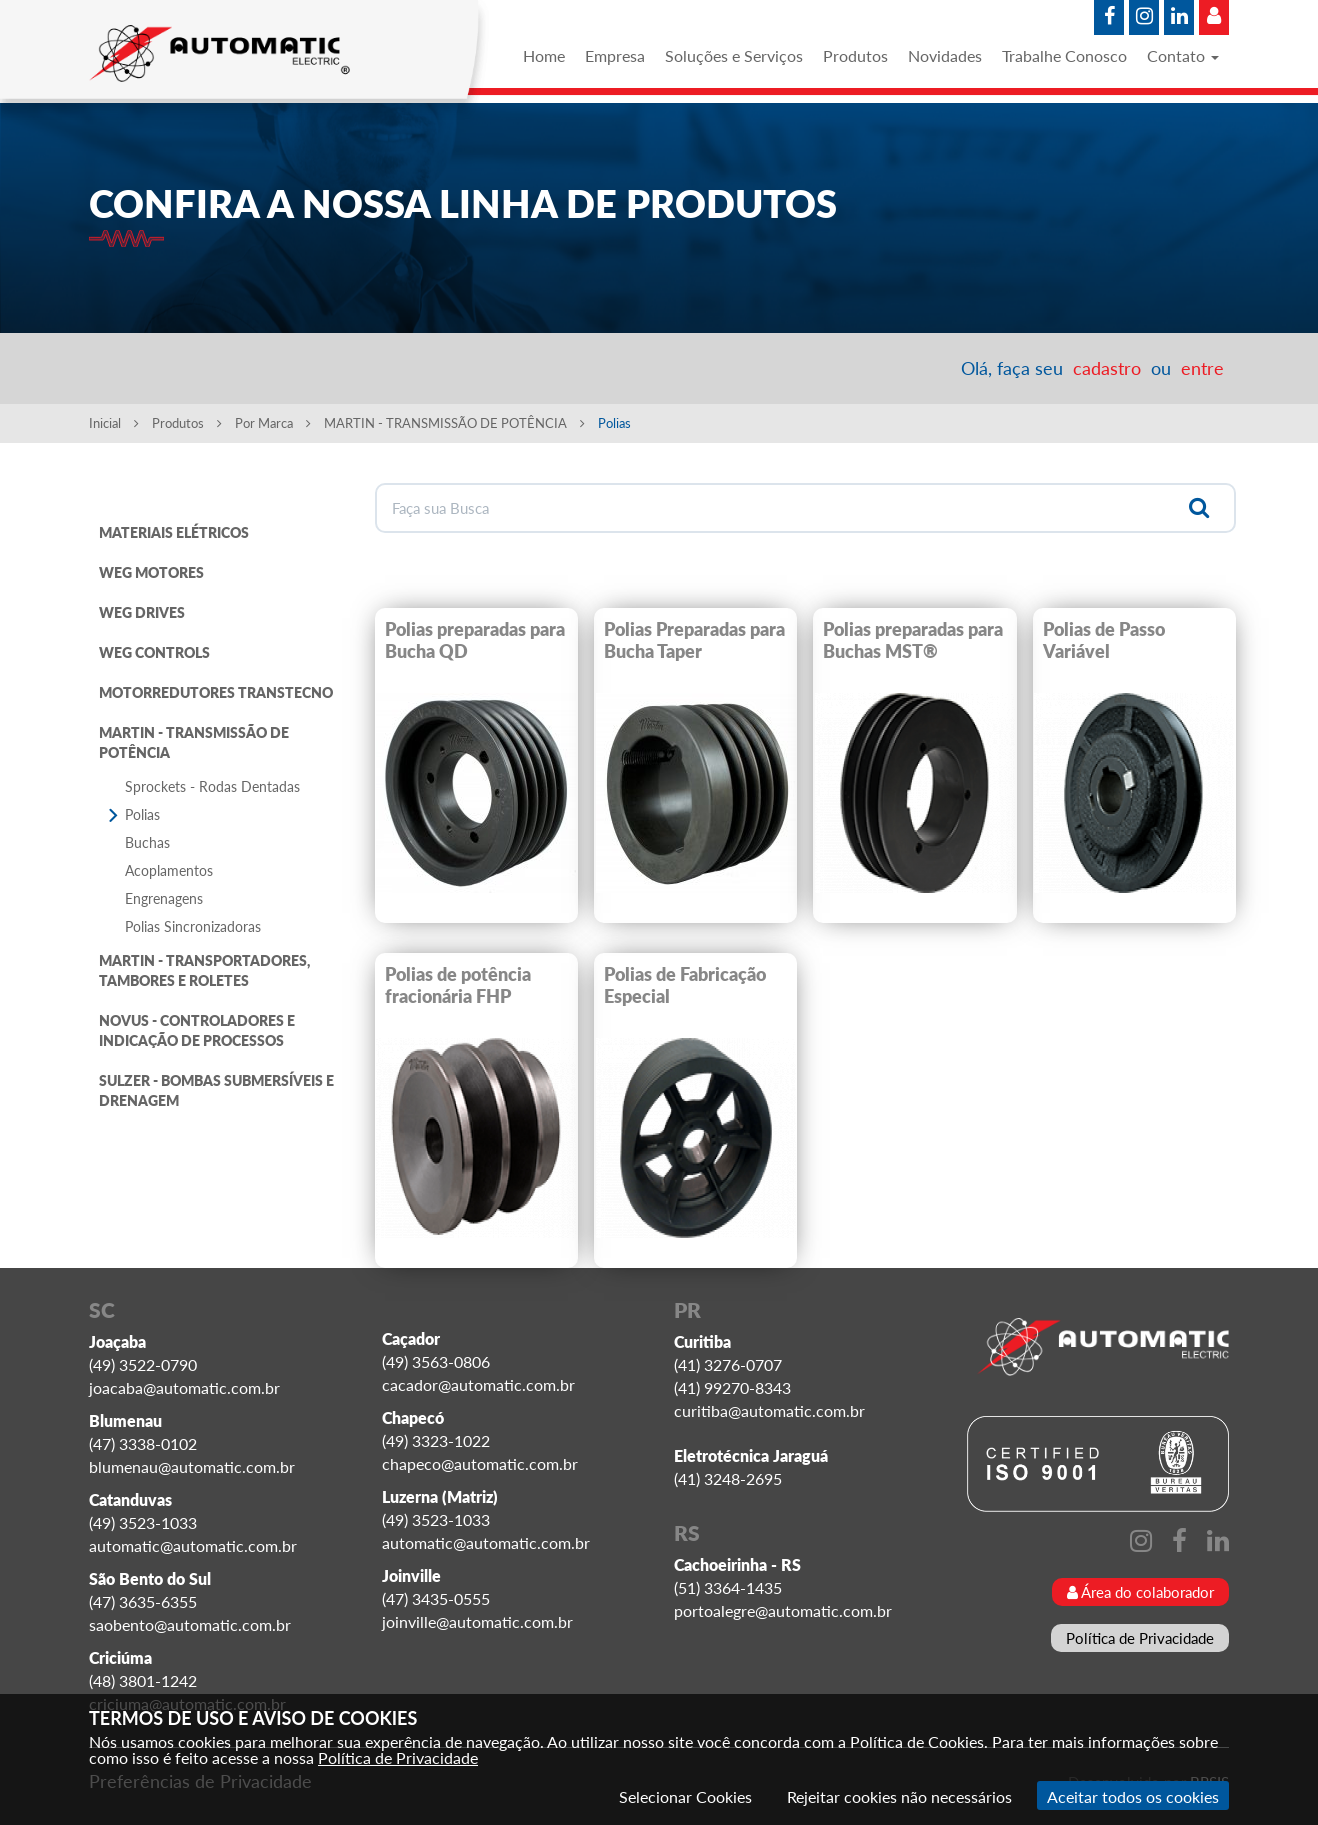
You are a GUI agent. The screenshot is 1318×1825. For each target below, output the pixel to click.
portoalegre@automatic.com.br (783, 1610)
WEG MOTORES (151, 572)
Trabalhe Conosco (1064, 55)
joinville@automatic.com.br (477, 1621)
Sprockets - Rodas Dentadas (212, 786)
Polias (142, 814)
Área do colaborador (1140, 1592)
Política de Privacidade (1140, 1638)
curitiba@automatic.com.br (769, 1410)
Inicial (114, 423)
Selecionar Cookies (685, 1796)
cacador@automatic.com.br (478, 1384)
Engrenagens (164, 898)
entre (1202, 368)
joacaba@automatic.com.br (184, 1387)
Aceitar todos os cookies (1133, 1796)
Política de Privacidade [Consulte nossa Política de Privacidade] (398, 1757)
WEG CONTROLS (154, 652)
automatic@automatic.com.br (193, 1545)
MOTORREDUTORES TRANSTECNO (216, 692)
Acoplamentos (169, 870)
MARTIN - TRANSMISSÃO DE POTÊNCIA (454, 423)
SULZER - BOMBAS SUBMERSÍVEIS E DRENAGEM (216, 1090)
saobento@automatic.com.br (190, 1624)
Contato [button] (1183, 55)
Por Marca (273, 423)
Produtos (855, 55)
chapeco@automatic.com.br (480, 1463)
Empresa (615, 55)
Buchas (147, 842)
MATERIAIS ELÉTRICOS (174, 532)
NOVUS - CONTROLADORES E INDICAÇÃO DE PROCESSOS (197, 1030)
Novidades (945, 55)
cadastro (1107, 368)
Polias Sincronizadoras (193, 926)
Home (544, 55)
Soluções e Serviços (734, 55)
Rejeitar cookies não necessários (899, 1796)
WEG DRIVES (142, 612)
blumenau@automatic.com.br (192, 1466)
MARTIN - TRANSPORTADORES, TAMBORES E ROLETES (204, 970)
